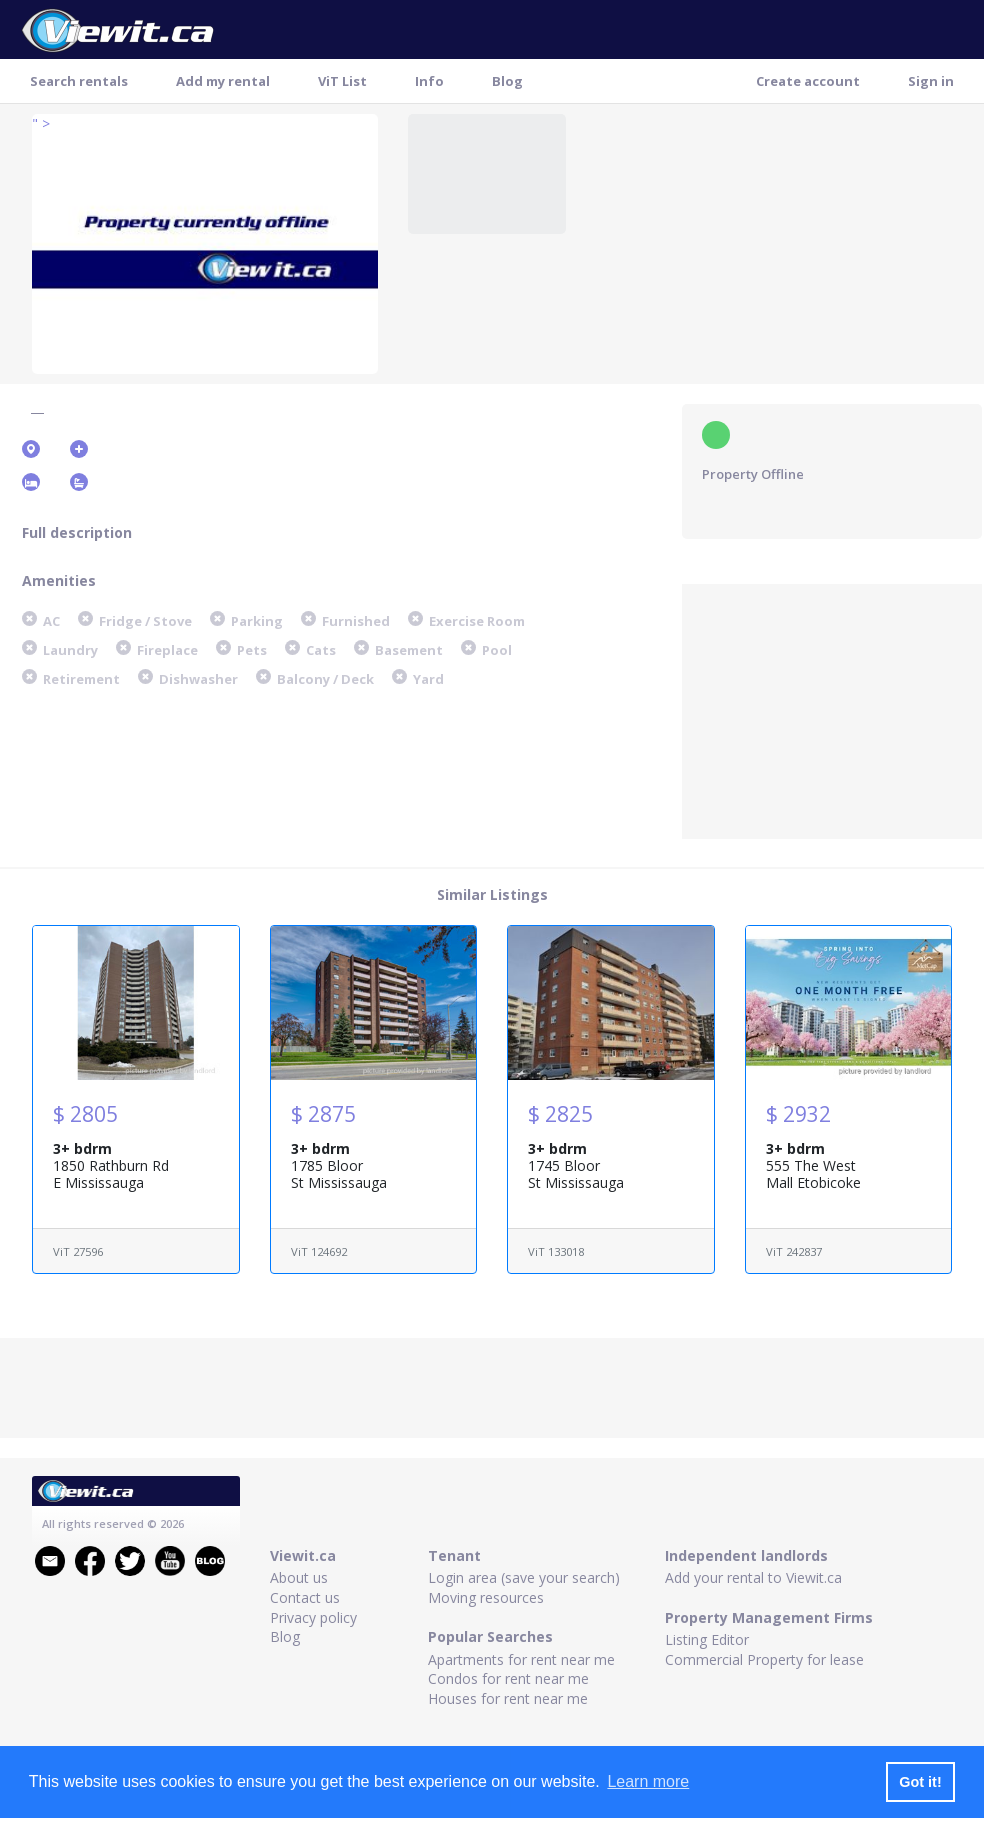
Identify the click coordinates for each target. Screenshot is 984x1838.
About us (299, 1577)
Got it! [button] (920, 1782)
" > (41, 123)
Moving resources (486, 1597)
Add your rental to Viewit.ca (753, 1577)
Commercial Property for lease (764, 1659)
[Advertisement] (832, 709)
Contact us (305, 1597)
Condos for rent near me (508, 1678)
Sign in (931, 81)
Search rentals (79, 81)
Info (429, 81)
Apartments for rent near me (521, 1659)
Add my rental (223, 81)
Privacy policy (313, 1617)
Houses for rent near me (508, 1698)
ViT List (342, 81)
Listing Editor (707, 1639)
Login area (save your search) (524, 1577)
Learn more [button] (648, 1781)
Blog (507, 81)
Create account (808, 81)
